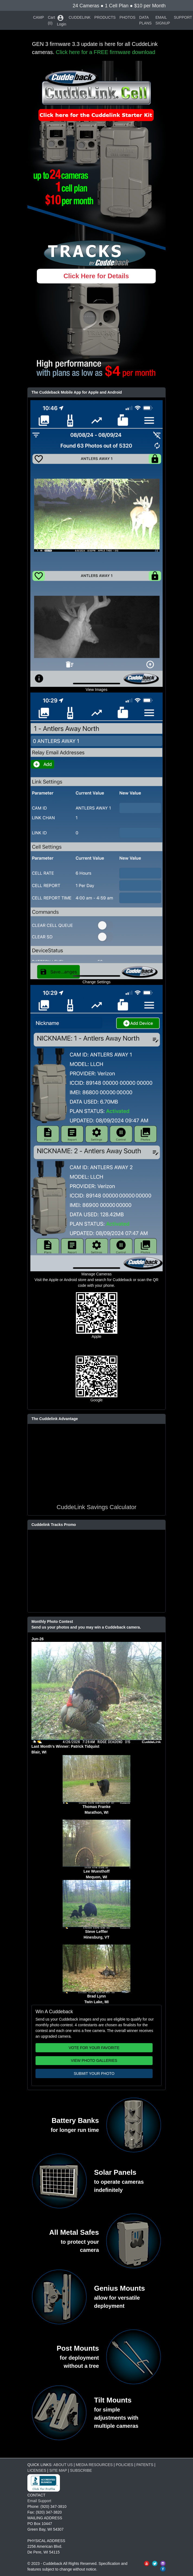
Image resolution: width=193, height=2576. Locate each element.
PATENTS (144, 2465)
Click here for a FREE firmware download (105, 52)
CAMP (38, 17)
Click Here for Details (96, 276)
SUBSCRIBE (81, 2470)
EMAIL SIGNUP (162, 20)
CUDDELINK (80, 17)
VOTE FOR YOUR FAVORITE (94, 2048)
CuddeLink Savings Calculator (97, 1507)
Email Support (39, 2501)
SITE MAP (58, 2470)
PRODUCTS (105, 17)
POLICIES (124, 2465)
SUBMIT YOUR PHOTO (94, 2073)
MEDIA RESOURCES (94, 2465)
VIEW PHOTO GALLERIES (94, 2060)
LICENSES (36, 2470)
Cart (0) (51, 20)
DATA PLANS (145, 20)
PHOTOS (128, 17)
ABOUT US (63, 2465)
